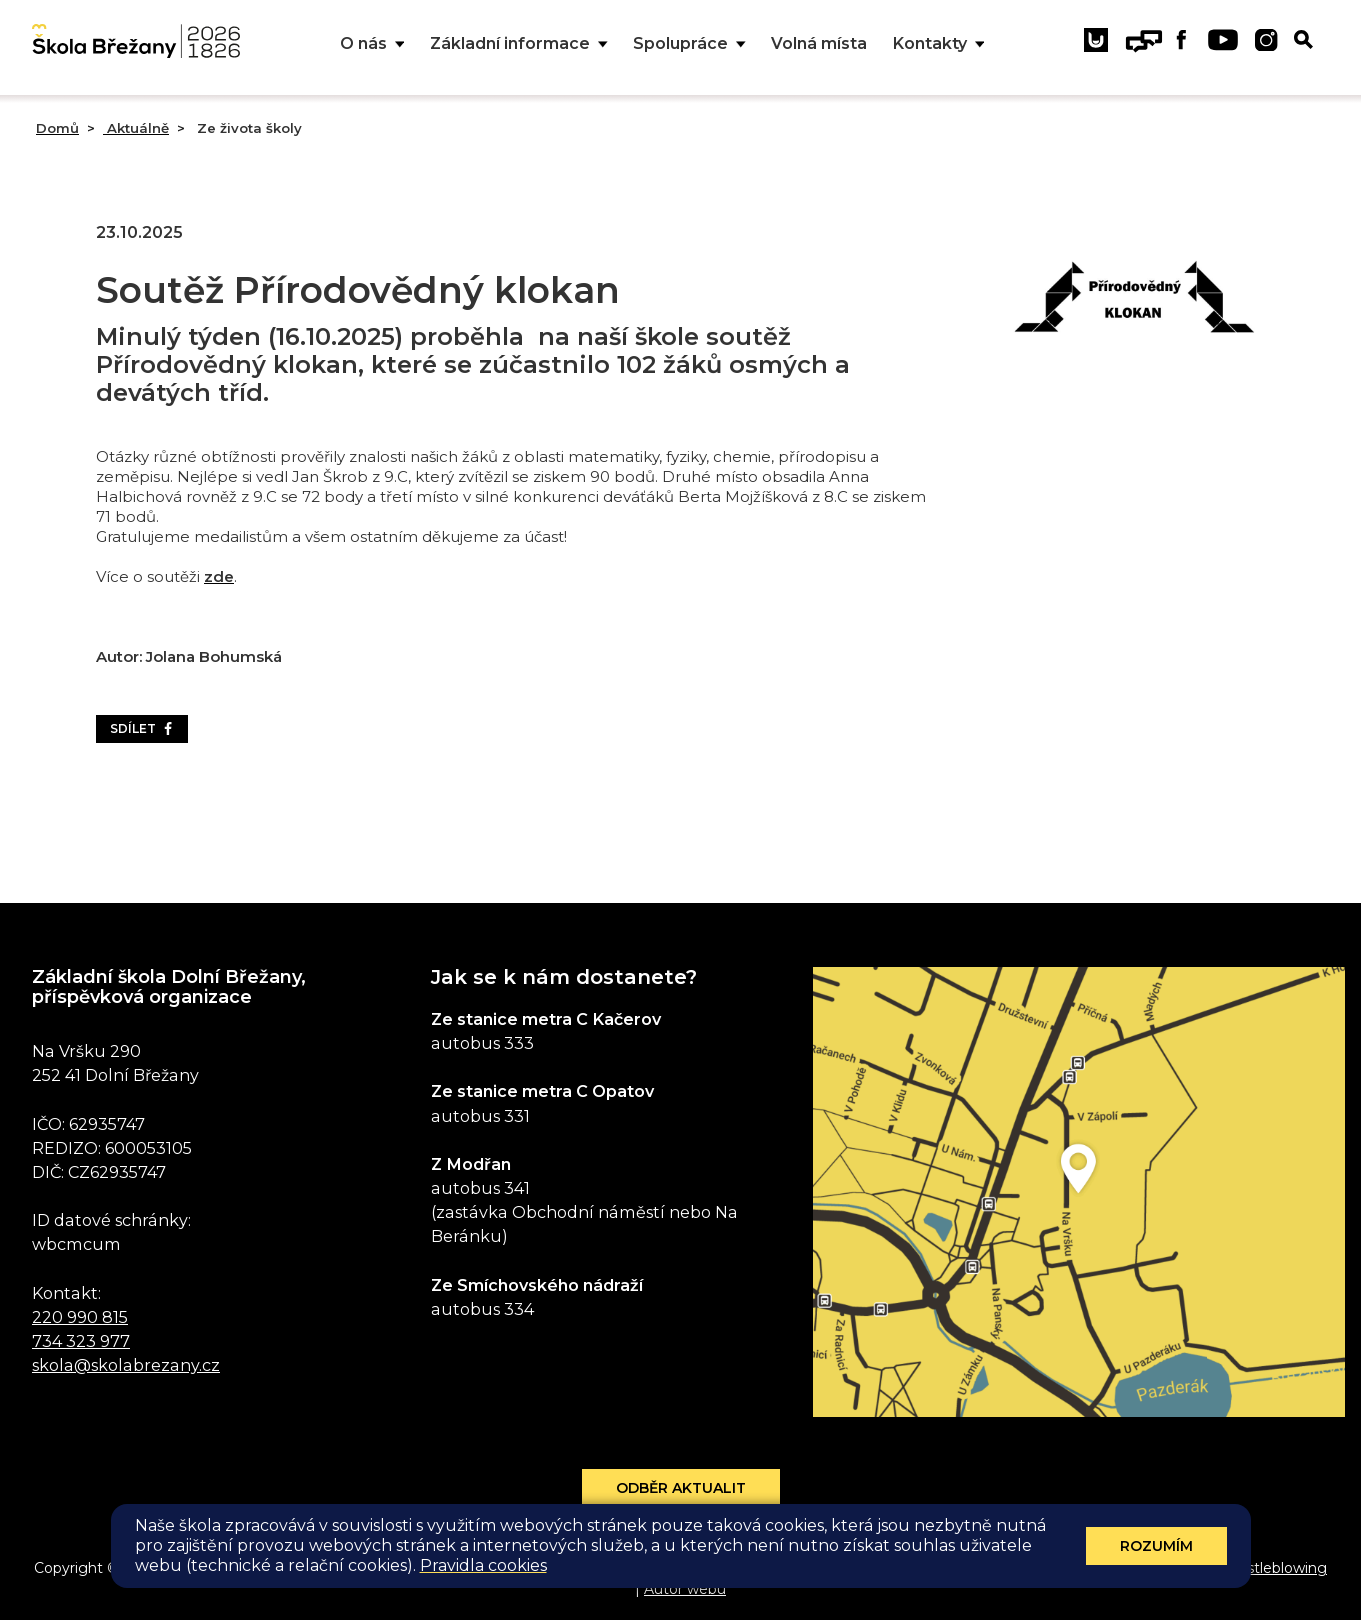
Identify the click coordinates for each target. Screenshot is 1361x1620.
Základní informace (519, 44)
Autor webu (685, 1589)
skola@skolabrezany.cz (126, 1365)
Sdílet (142, 728)
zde (219, 576)
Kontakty (939, 44)
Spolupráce (689, 44)
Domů (57, 128)
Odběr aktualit (681, 1488)
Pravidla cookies (483, 1565)
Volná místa (819, 43)
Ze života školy (247, 128)
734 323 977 (81, 1341)
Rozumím (1156, 1546)
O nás (372, 44)
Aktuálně (136, 128)
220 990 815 (80, 1317)
